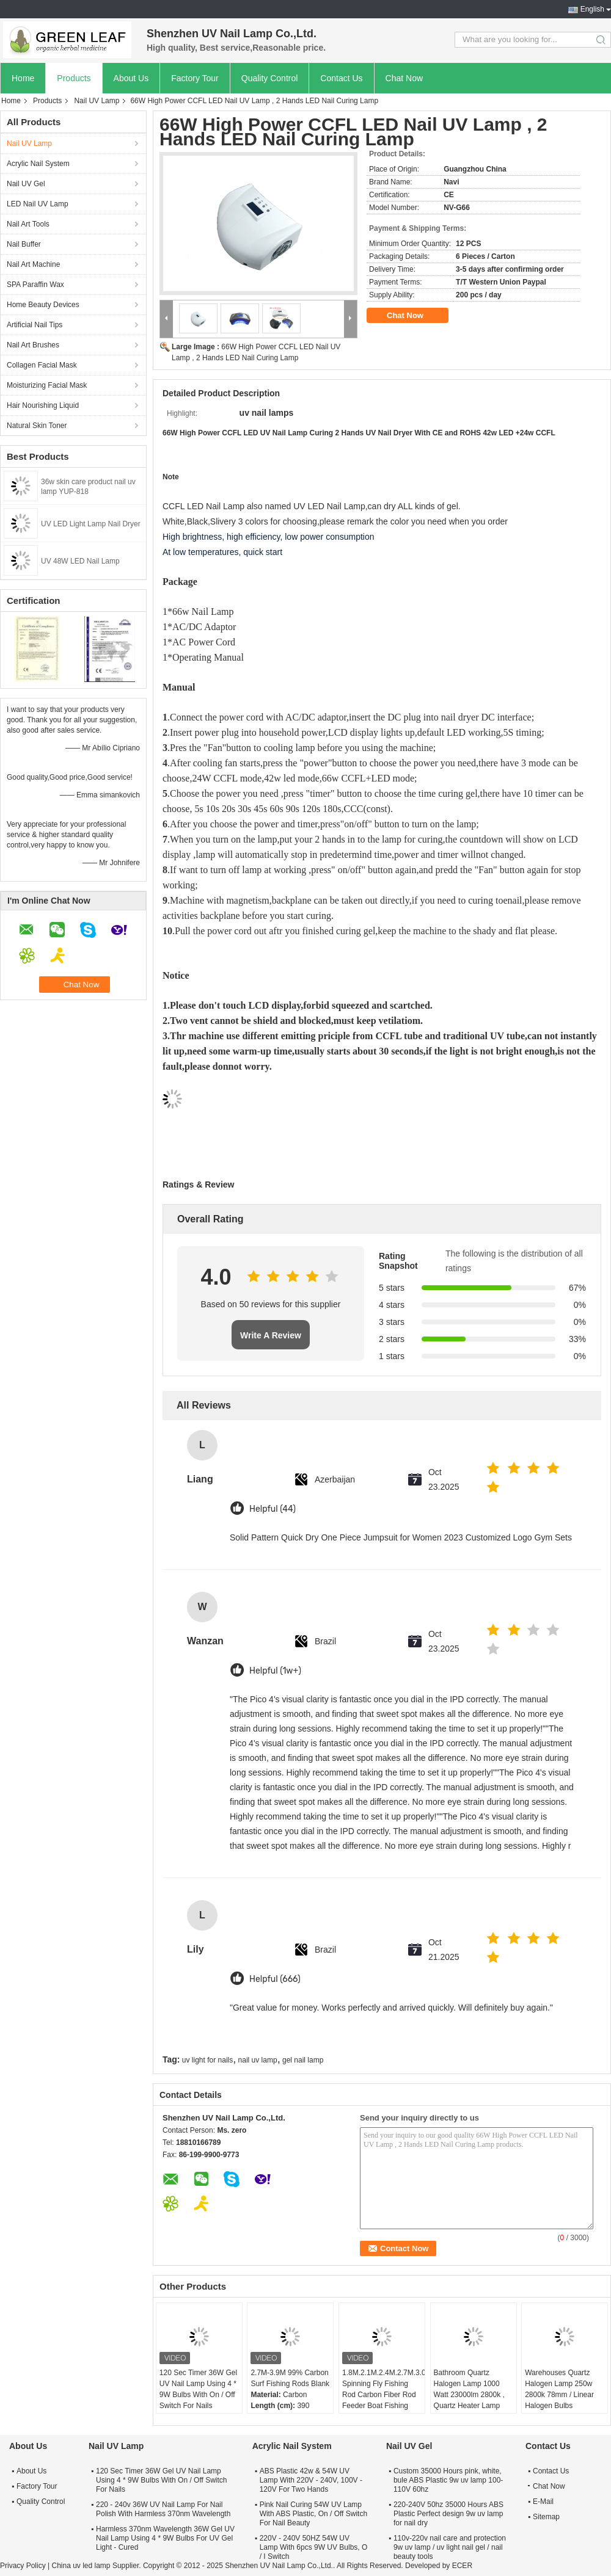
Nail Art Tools (28, 224)
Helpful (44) (272, 1509)
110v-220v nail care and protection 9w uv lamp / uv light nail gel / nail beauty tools (449, 2547)
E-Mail (543, 2501)
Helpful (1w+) (275, 1671)
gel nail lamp (302, 2060)
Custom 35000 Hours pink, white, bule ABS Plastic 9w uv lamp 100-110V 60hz (448, 2480)
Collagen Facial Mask (42, 365)
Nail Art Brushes (33, 345)
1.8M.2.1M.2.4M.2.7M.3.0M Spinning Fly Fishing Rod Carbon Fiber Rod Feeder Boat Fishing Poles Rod (383, 2394)
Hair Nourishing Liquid (43, 405)
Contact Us (341, 78)
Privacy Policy (23, 2565)
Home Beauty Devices (43, 304)
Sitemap (546, 2517)
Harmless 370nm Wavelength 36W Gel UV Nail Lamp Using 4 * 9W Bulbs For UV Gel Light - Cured (165, 2538)
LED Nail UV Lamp (37, 204)
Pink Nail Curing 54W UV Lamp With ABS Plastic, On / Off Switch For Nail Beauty (314, 2513)
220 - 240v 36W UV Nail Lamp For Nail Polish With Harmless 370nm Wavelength (163, 2509)
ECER (462, 2565)
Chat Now (404, 78)
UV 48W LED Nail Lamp (80, 561)
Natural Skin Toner (37, 425)
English (592, 9)
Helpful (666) (275, 1979)
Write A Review (270, 1335)
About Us (131, 78)
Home (23, 78)
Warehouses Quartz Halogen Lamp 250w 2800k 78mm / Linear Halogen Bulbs (559, 2389)
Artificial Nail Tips (34, 325)
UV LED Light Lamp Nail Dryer (91, 524)
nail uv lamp (257, 2060)
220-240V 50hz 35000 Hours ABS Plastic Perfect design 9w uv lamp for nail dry (448, 2513)
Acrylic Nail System (38, 163)
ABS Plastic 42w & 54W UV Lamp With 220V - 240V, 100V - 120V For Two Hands (311, 2480)
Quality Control (269, 78)
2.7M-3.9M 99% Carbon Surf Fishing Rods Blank (290, 2378)
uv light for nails (207, 2060)
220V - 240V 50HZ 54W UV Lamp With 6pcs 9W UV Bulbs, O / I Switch (314, 2547)
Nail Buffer (24, 244)
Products (73, 78)
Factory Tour (195, 78)
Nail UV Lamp (96, 100)
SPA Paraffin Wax (35, 284)
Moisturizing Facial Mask (47, 385)
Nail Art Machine (33, 264)
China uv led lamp (80, 2565)
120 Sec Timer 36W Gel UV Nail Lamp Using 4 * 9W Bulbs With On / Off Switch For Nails (198, 2389)
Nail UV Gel (26, 184)
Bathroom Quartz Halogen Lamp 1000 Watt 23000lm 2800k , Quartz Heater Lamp (469, 2389)
